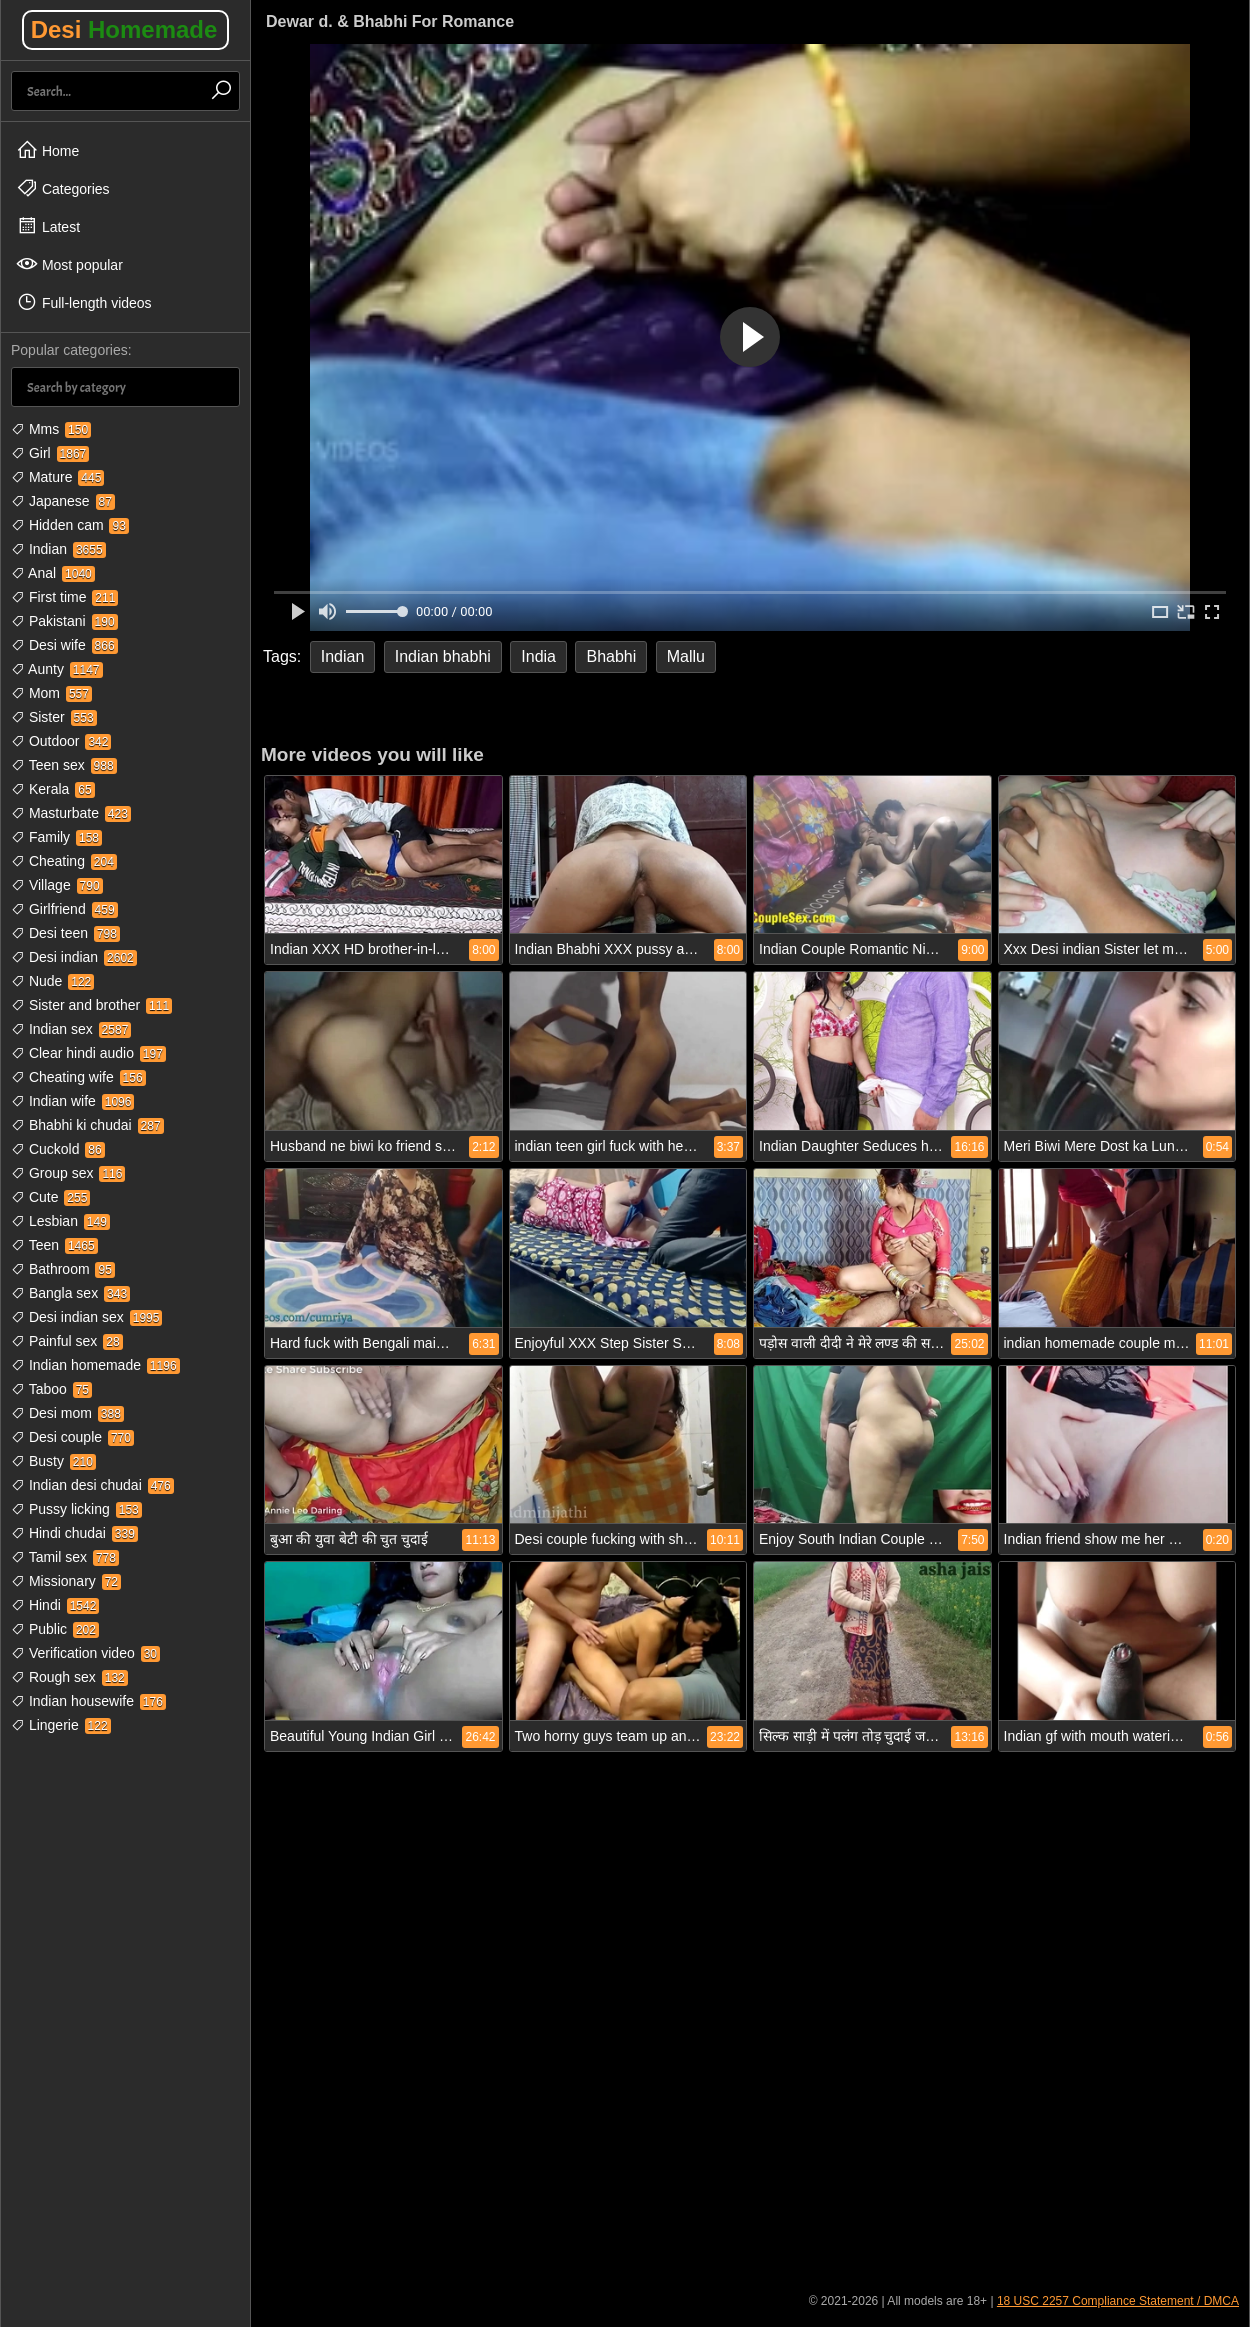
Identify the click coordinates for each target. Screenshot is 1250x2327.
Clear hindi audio (88, 1053)
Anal (53, 573)
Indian (58, 549)
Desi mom (67, 1413)
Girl (50, 453)
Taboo (51, 1389)
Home (47, 150)
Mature (57, 477)
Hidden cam (70, 525)
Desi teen (65, 933)
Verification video (85, 1653)
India (538, 656)
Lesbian (60, 1221)
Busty (53, 1461)
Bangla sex (70, 1293)
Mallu (686, 656)
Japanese (63, 501)
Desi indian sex (86, 1317)
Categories (63, 188)
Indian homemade (95, 1365)
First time (64, 597)
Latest (48, 226)
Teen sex (64, 765)
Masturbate (71, 813)
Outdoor (61, 741)
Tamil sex (65, 1557)
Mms (51, 429)
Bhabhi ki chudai (87, 1125)
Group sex (68, 1173)
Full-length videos (84, 302)
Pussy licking (76, 1509)
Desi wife (64, 645)
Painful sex (67, 1341)
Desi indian (74, 957)
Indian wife (72, 1101)
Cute (50, 1197)
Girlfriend (64, 909)
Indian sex (71, 1029)
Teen (54, 1245)
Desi (124, 29)
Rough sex (69, 1677)
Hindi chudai (74, 1533)
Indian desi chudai (92, 1485)
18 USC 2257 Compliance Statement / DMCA (1118, 2301)
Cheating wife (78, 1077)
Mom (51, 693)
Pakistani (64, 621)
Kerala (53, 789)
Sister (54, 717)
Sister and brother (91, 1005)
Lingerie (61, 1725)
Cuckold (58, 1149)
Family (56, 837)
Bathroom (63, 1269)
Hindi (55, 1605)
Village (57, 885)
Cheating (64, 861)
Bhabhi (611, 656)
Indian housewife (88, 1701)
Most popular (69, 264)
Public (55, 1629)
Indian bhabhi (443, 656)
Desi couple (72, 1437)
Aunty (57, 669)
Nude (52, 981)
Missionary (66, 1581)
